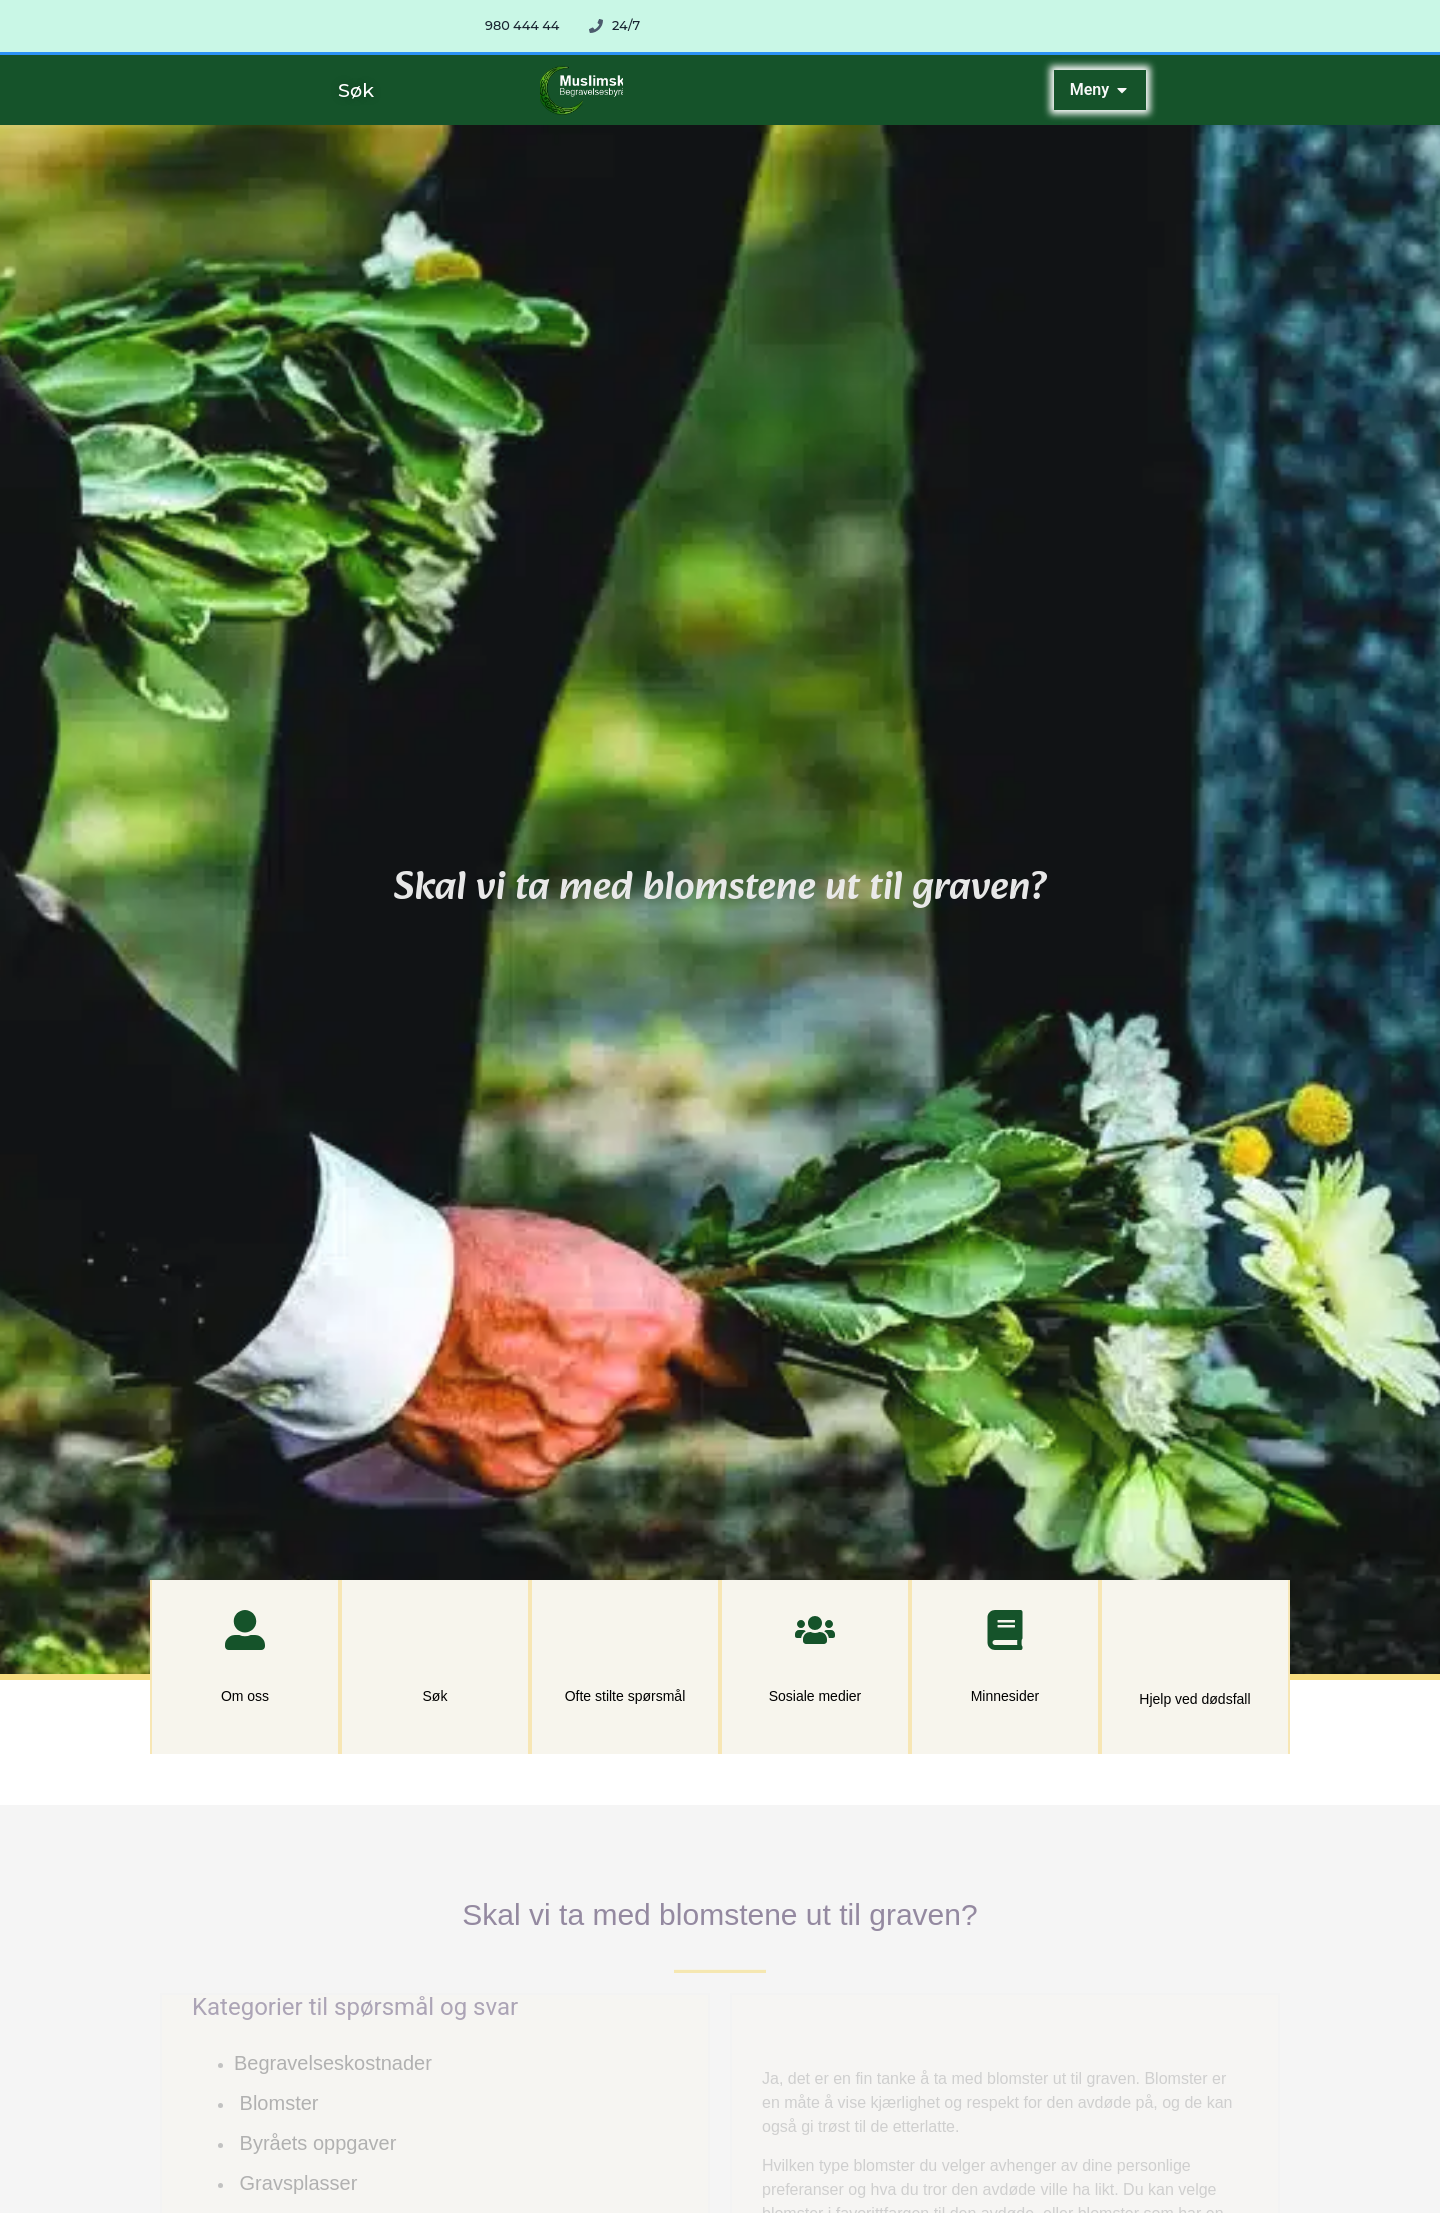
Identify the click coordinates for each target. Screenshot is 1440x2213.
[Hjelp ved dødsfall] (1194, 1631)
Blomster (279, 2103)
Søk (435, 1696)
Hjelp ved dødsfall (1194, 1699)
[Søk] (435, 1630)
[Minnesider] (1005, 1630)
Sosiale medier (815, 1696)
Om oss (245, 1696)
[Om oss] (245, 1630)
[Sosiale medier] (815, 1630)
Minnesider (1005, 1696)
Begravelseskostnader (333, 2063)
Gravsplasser (299, 2183)
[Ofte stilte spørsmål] (625, 1630)
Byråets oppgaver (318, 2143)
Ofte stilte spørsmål (625, 1696)
